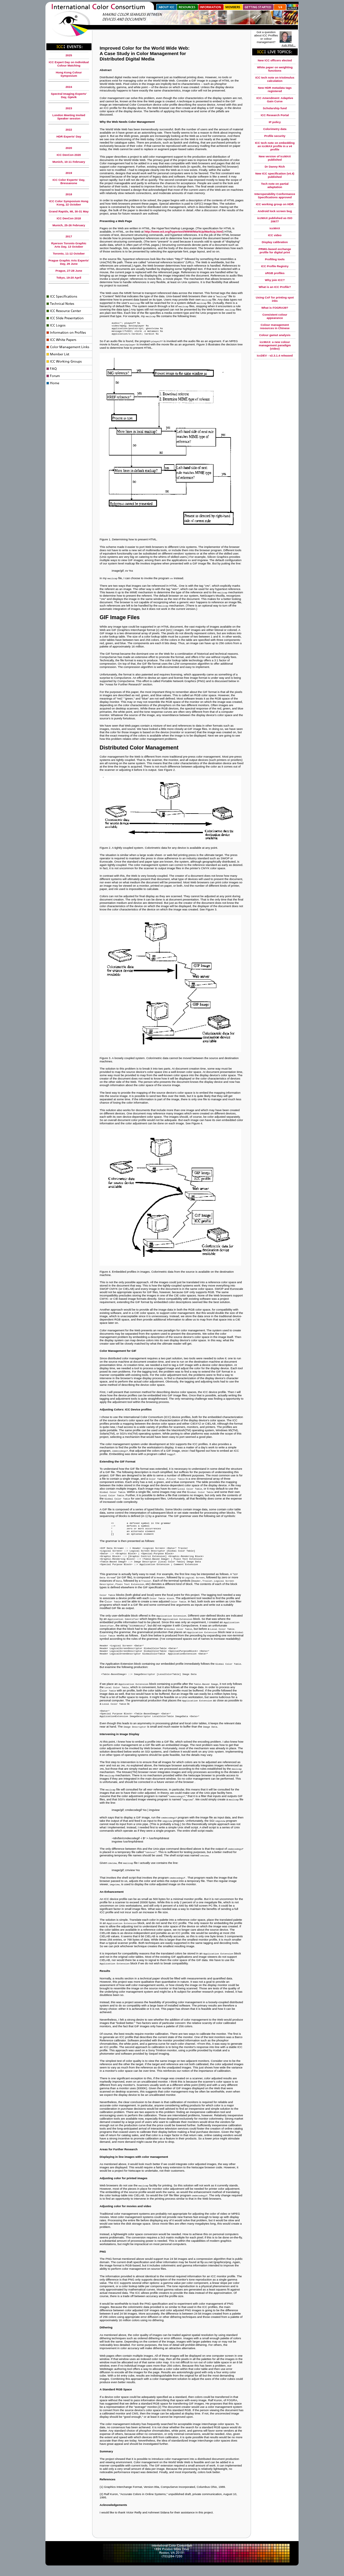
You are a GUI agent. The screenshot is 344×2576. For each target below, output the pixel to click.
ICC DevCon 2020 (69, 154)
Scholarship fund (275, 108)
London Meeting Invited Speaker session (68, 116)
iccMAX (274, 228)
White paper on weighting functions (275, 69)
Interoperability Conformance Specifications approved (274, 195)
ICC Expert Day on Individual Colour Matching (69, 63)
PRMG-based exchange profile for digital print (275, 250)
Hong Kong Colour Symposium (69, 74)
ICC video (275, 235)
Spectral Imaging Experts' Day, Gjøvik (69, 95)
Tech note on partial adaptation (275, 185)
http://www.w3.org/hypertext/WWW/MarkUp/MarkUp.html (183, 231)
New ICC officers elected (275, 60)
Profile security (274, 135)
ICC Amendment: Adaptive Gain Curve (274, 99)
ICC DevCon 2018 (69, 218)
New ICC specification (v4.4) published (274, 175)
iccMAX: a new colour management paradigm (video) (275, 345)
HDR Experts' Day (68, 136)
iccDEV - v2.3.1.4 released (275, 355)
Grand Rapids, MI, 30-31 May (69, 211)
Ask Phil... (289, 45)
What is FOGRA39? (274, 307)
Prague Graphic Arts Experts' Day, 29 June (68, 262)
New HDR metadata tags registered (275, 89)
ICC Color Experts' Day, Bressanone (69, 181)
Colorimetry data (274, 129)
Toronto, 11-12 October (69, 253)
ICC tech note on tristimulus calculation (274, 79)
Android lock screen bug (275, 211)
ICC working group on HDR (274, 204)
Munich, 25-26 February (68, 225)
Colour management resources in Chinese (275, 326)
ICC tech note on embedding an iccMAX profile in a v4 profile (275, 146)
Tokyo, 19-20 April (68, 277)
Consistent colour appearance (274, 316)
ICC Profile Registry (274, 266)
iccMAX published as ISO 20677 (275, 219)
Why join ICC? (275, 280)
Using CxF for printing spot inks (275, 299)
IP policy (275, 122)
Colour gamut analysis (274, 335)
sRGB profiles (275, 273)
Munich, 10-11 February (68, 161)
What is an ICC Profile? (275, 287)
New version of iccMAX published (275, 158)
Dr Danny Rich (275, 166)
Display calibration (275, 242)
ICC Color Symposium (64, 201)
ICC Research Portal (275, 115)
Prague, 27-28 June (68, 270)
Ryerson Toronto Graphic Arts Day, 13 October (68, 245)
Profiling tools (274, 259)
